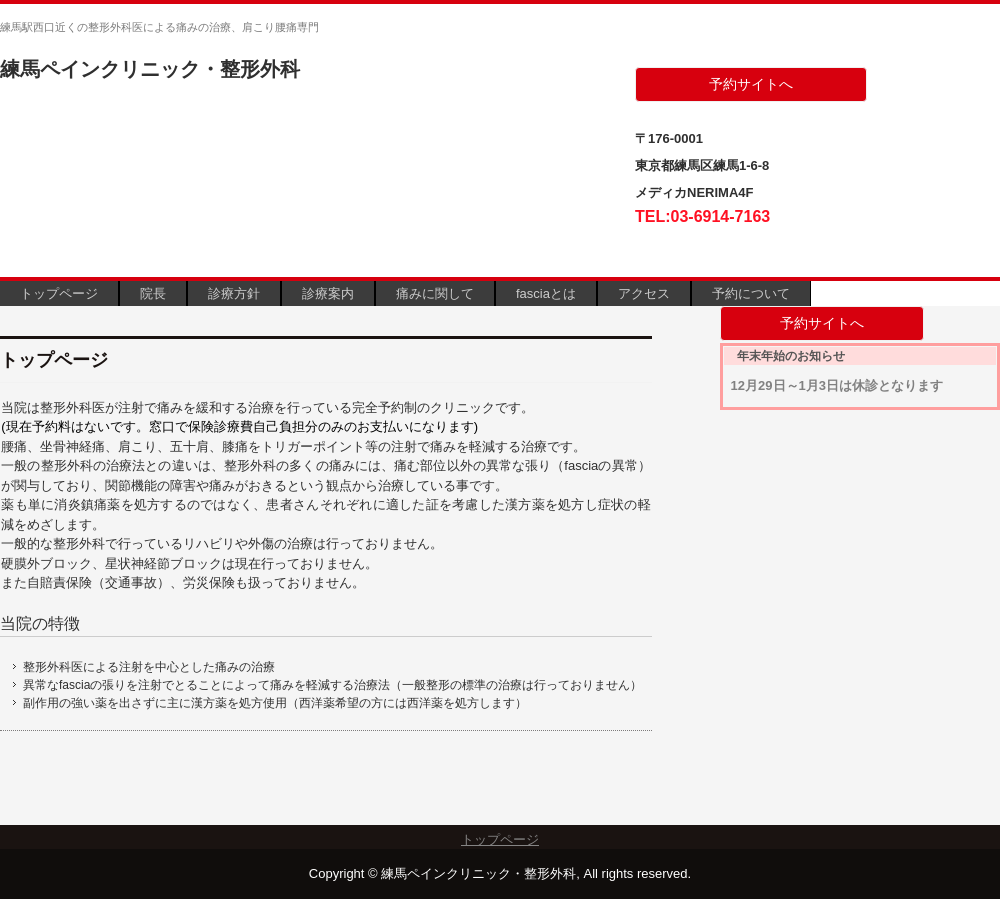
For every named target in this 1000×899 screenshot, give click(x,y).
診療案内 (328, 293)
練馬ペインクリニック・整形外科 (150, 69)
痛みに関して (435, 293)
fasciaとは (546, 293)
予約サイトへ (751, 84)
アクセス (644, 293)
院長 (153, 293)
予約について (751, 293)
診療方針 (234, 293)
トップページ (59, 293)
